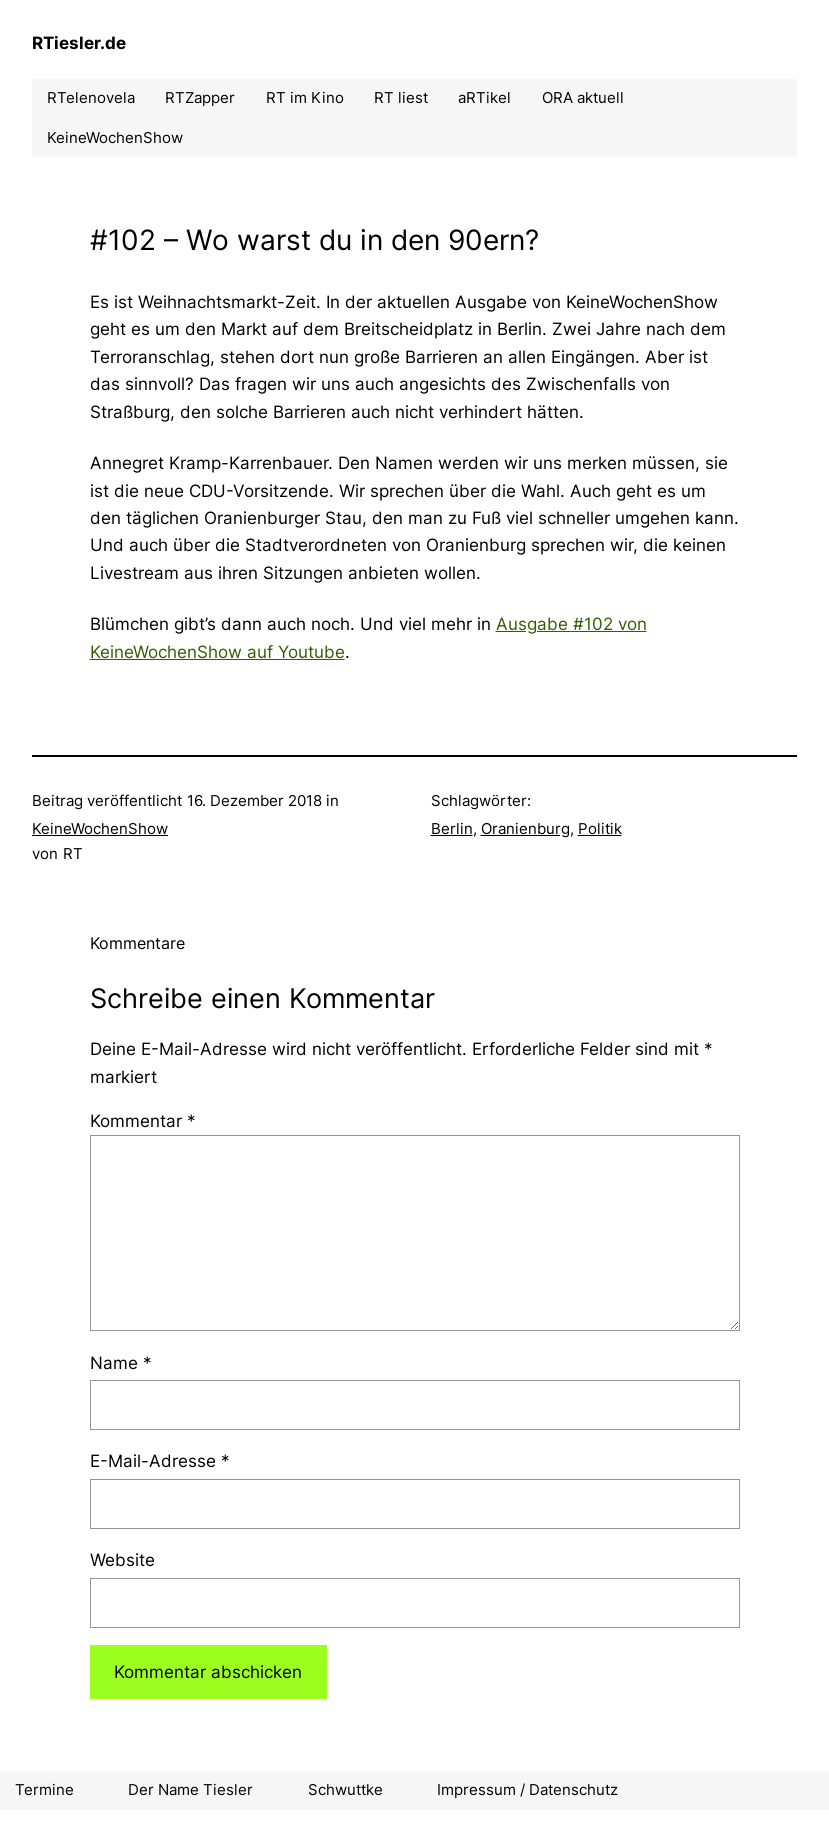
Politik (600, 828)
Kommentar (143, 1120)
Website (122, 1559)
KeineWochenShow (100, 828)
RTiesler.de (79, 42)
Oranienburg (525, 828)
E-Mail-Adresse (160, 1460)
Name (121, 1362)
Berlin (452, 828)
